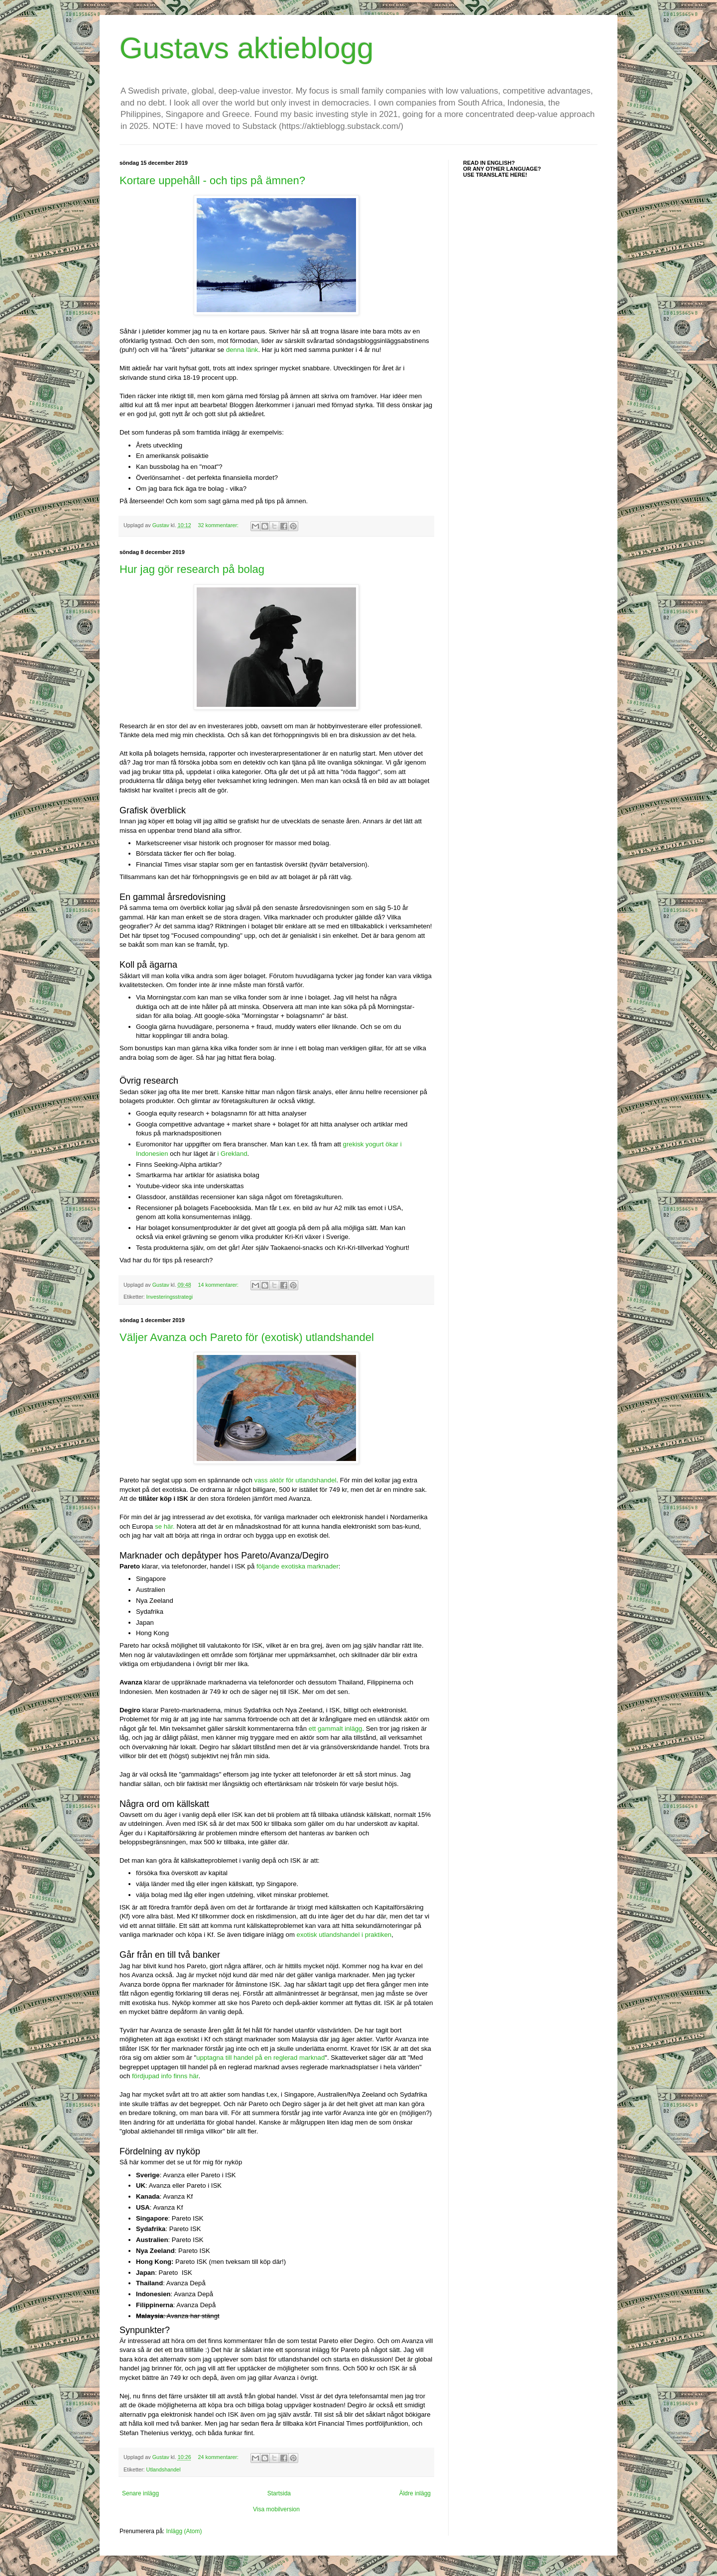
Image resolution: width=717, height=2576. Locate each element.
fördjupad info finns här (165, 2076)
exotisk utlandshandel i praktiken (344, 1934)
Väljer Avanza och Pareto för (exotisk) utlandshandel (247, 1337)
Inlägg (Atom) (184, 2531)
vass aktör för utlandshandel (295, 1480)
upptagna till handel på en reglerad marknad (260, 2057)
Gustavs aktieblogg (246, 48)
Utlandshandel (163, 2469)
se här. (165, 1526)
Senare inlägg (140, 2493)
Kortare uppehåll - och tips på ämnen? (212, 180)
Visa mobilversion (276, 2509)
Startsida (279, 2493)
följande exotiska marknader (297, 1566)
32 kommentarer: (219, 525)
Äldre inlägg (415, 2493)
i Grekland (232, 1153)
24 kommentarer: (219, 2457)
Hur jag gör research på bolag (192, 569)
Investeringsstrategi (169, 1297)
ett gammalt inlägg (335, 1728)
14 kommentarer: (219, 1285)
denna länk (242, 349)
